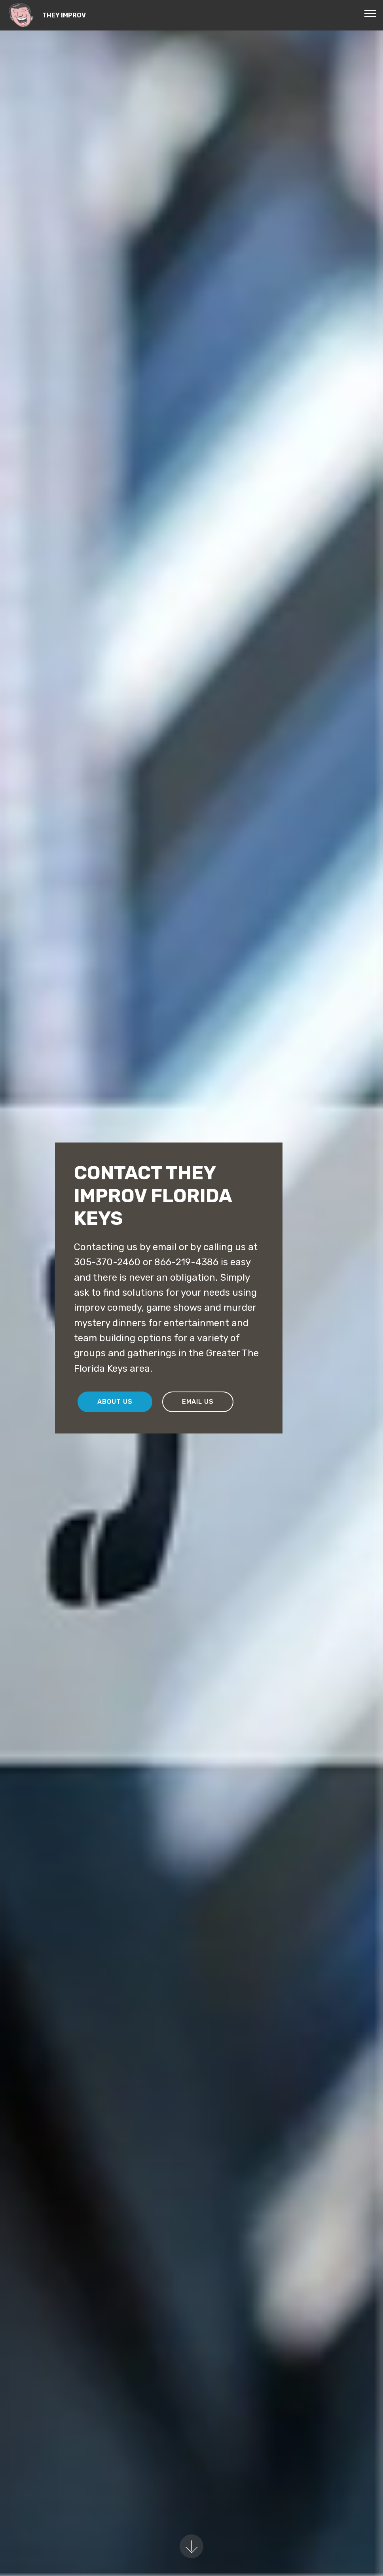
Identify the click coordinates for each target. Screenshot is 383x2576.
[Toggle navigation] (370, 13)
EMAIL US (198, 1401)
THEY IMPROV (64, 15)
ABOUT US (115, 1401)
